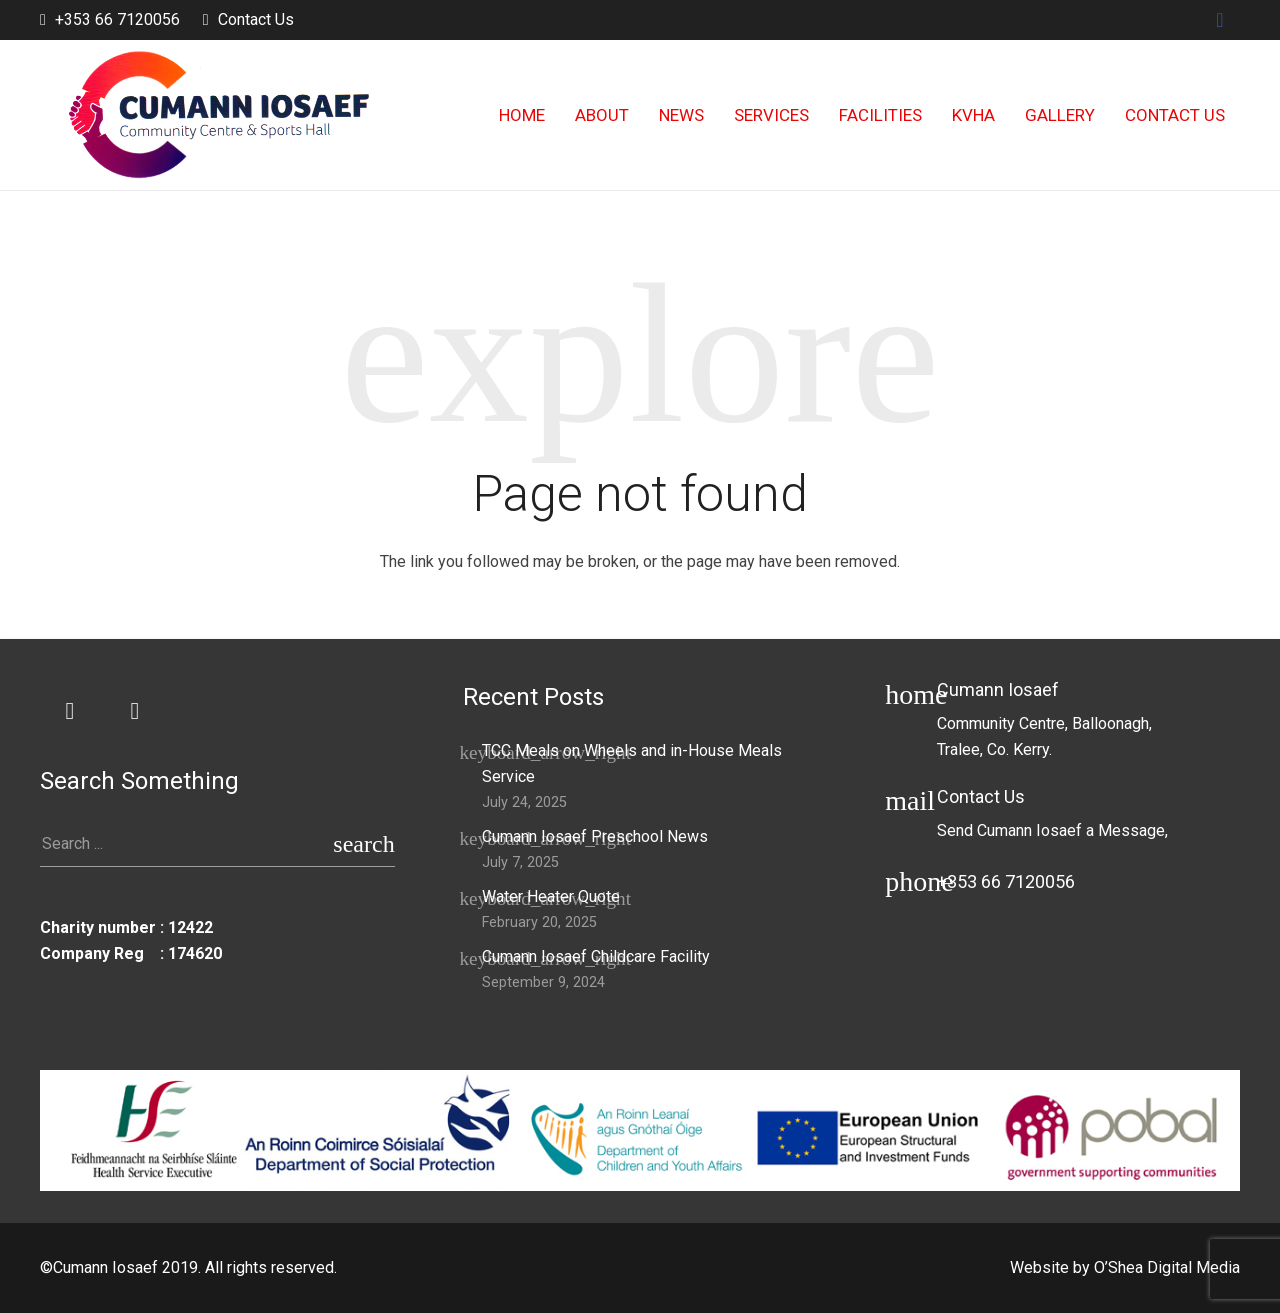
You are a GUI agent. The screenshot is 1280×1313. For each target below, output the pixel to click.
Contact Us (256, 19)
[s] (217, 844)
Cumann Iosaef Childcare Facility (596, 956)
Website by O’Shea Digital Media (1125, 1267)
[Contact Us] (910, 815)
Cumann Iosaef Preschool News (595, 836)
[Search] (363, 844)
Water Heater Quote (551, 896)
